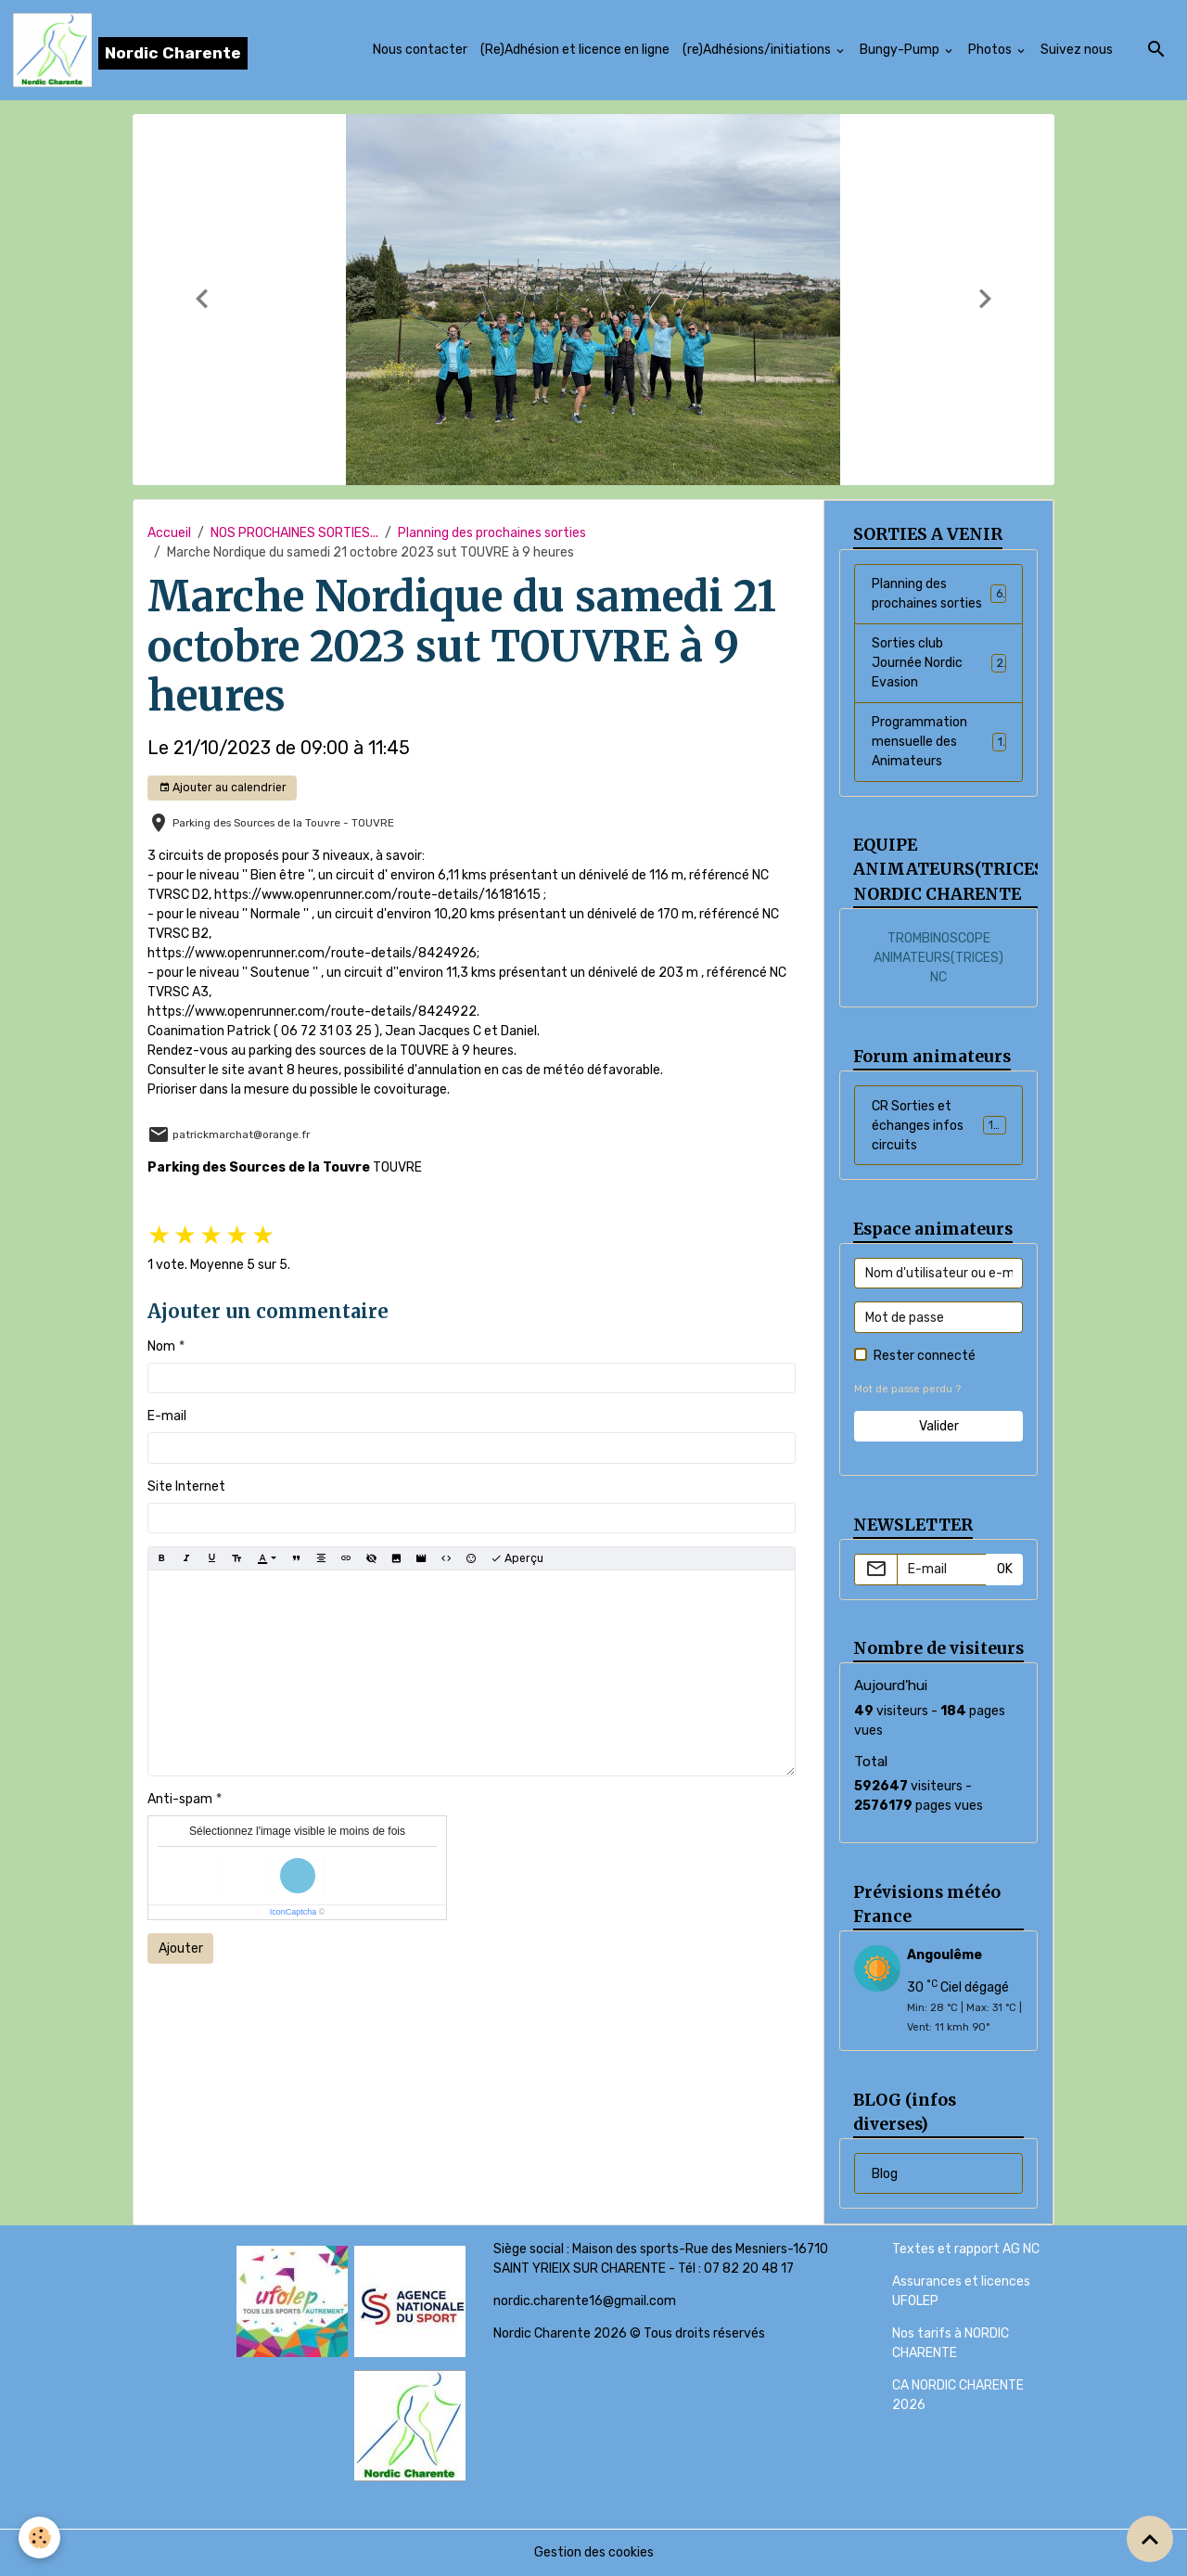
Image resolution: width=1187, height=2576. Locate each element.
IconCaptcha (293, 1911)
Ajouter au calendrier (223, 788)
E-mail (166, 1416)
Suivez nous (1076, 50)
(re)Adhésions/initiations (758, 50)
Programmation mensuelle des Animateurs (939, 741)
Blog (885, 2174)
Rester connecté (925, 1356)
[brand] (130, 50)
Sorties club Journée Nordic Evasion (939, 662)
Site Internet (186, 1486)
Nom (161, 1346)
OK (1005, 1569)
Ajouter (181, 1948)
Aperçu (517, 1559)
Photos (991, 50)
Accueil (169, 533)
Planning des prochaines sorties (492, 533)
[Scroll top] (1150, 2539)
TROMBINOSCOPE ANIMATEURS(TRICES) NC (938, 957)
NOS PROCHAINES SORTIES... (294, 533)
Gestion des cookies (594, 2552)
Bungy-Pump (901, 50)
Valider (939, 1426)
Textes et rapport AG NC (966, 2249)
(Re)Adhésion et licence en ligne (575, 50)
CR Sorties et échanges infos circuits (942, 1125)
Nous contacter (420, 50)
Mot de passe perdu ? (907, 1389)
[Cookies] (39, 2537)
